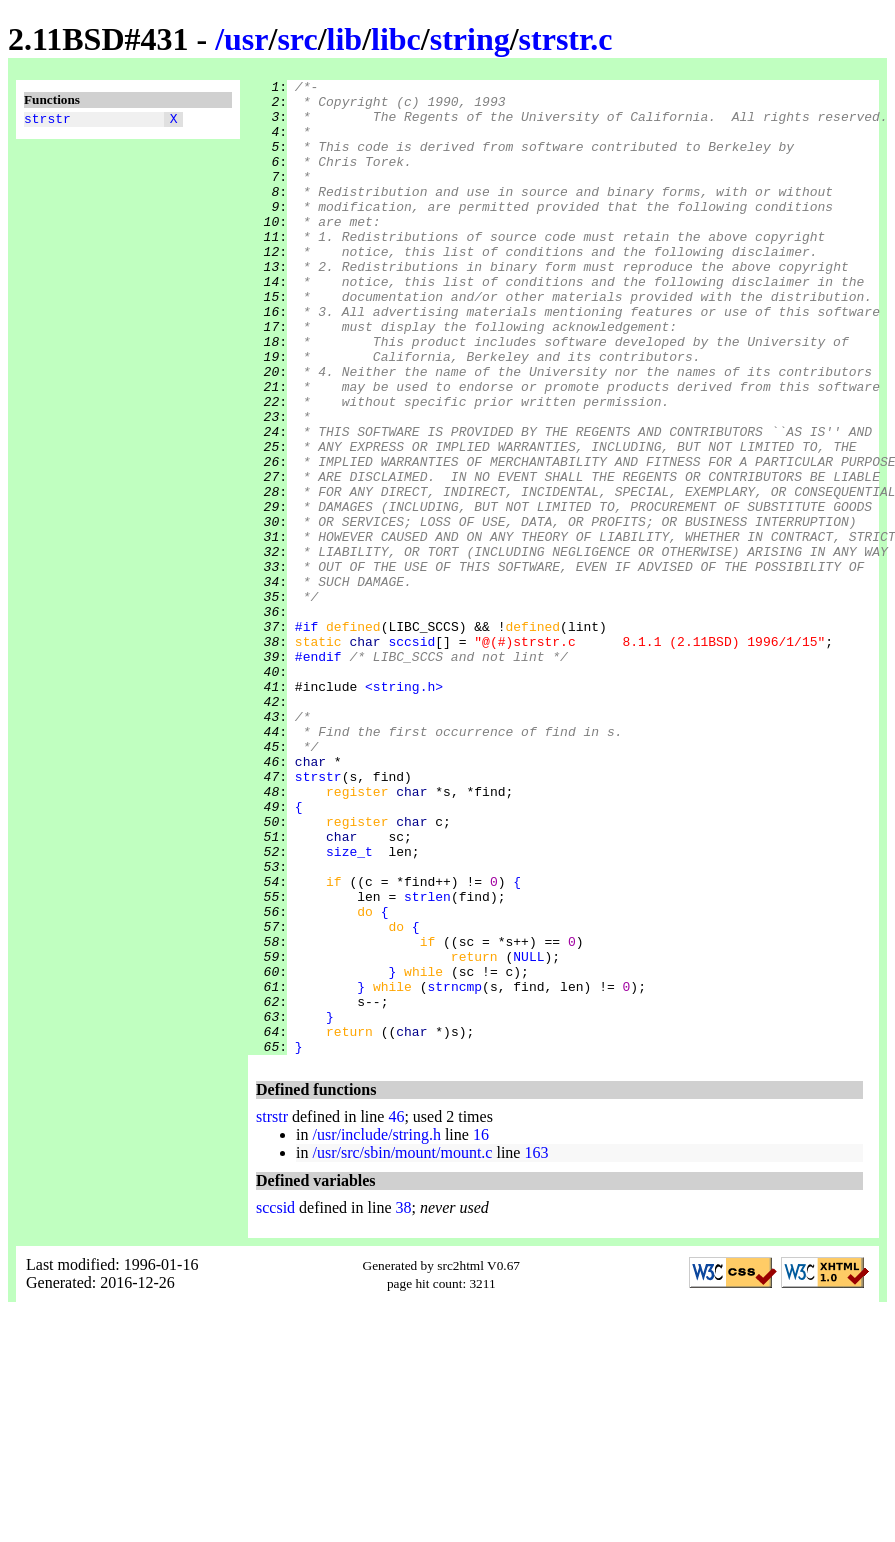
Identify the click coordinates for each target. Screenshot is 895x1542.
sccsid (411, 755)
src (297, 39)
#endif (318, 773)
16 (481, 1329)
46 (396, 1311)
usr (246, 39)
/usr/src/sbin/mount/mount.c (402, 1347)
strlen (427, 1061)
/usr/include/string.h (376, 1329)
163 (536, 1347)
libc (396, 39)
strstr (47, 121)
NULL (528, 1133)
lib (345, 39)
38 (404, 1402)
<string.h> (404, 809)
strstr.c (566, 39)
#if (306, 737)
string (470, 39)
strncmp (454, 1169)
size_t (349, 1007)
